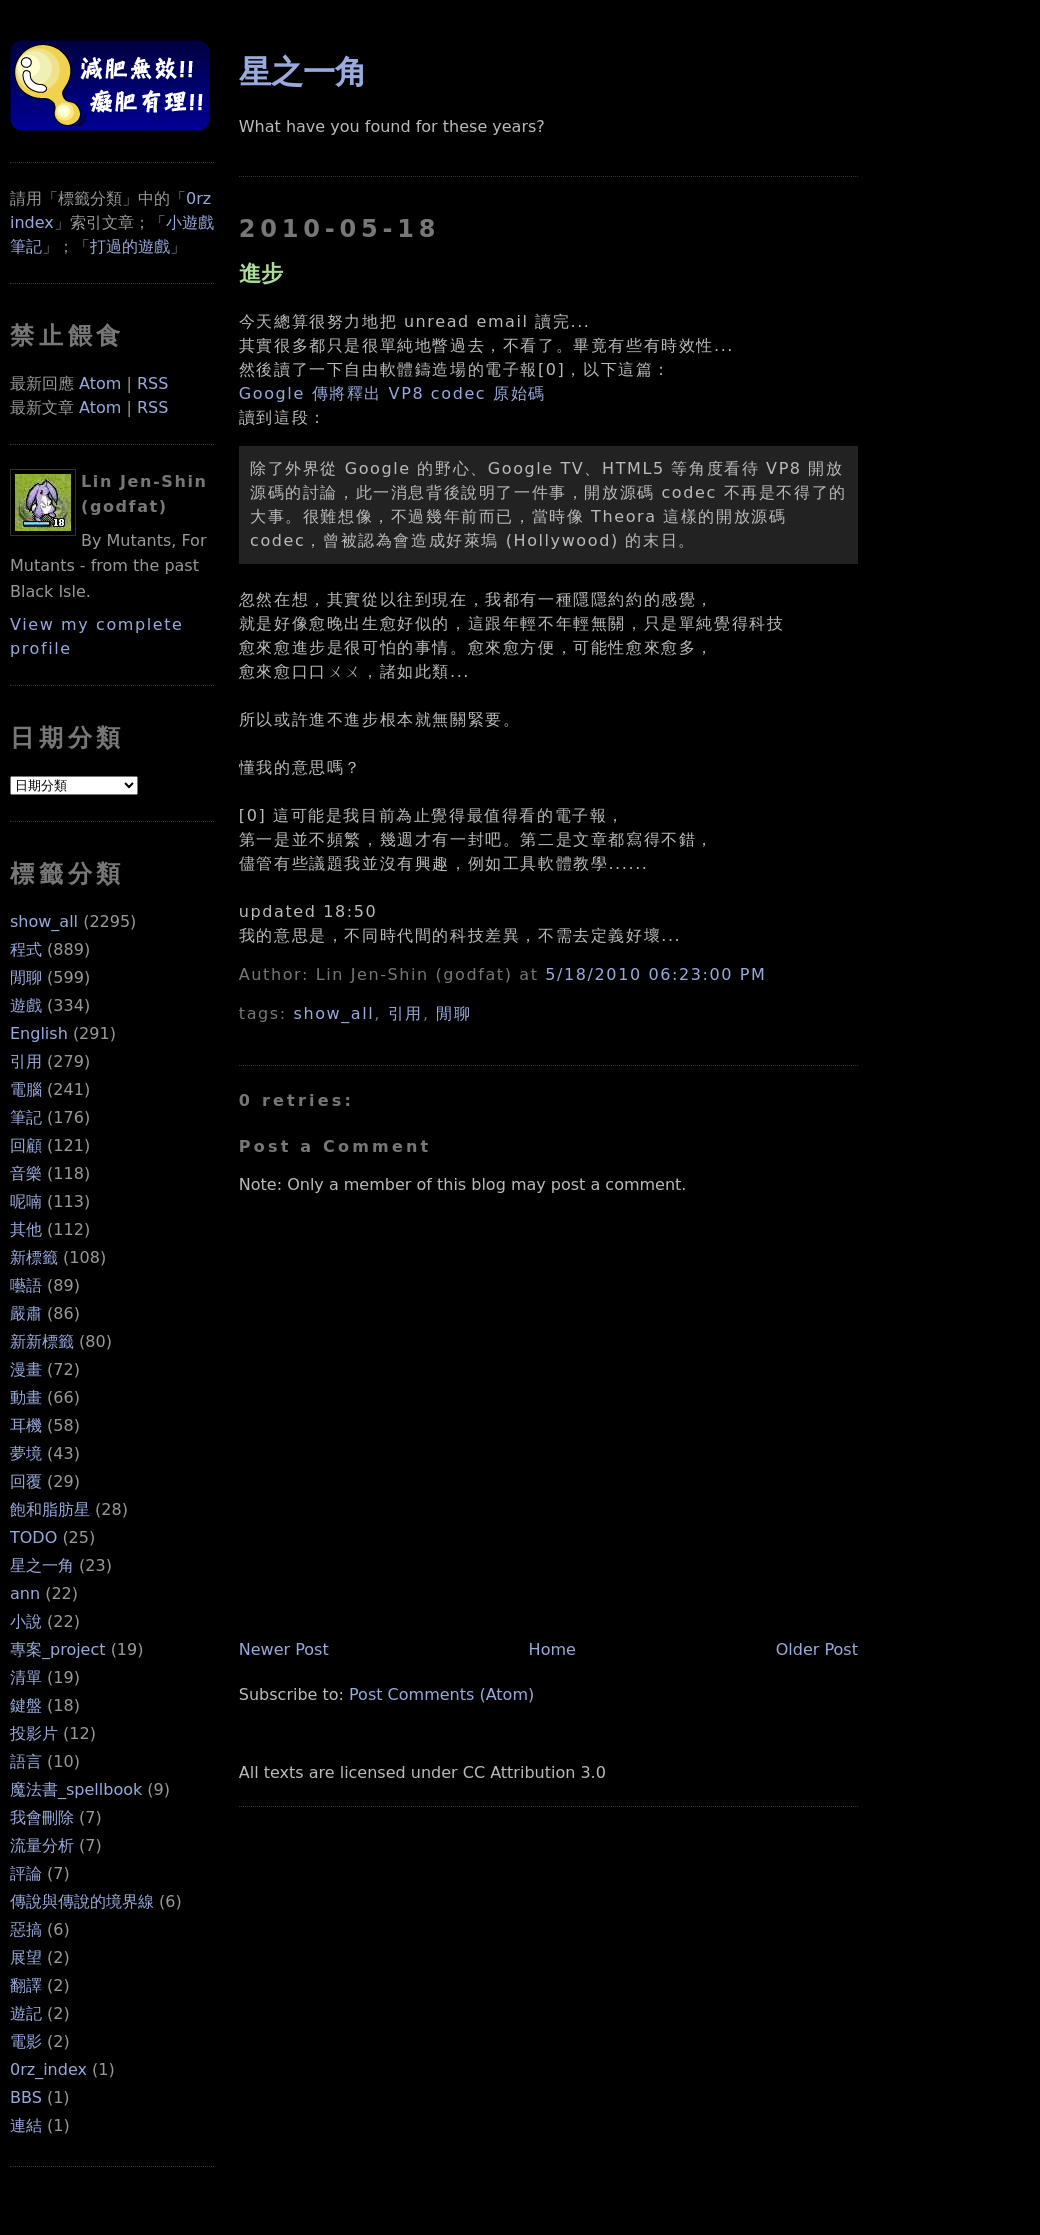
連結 (26, 2125)
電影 (26, 2041)
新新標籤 (42, 1341)
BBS (26, 2097)
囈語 (26, 1285)
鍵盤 (26, 1705)
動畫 (26, 1397)
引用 (26, 1061)
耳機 (26, 1425)
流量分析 (42, 1845)
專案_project (58, 1649)
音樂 (26, 1173)
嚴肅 (26, 1313)
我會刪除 (42, 1817)
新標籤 (34, 1257)
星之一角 (42, 1565)
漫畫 (26, 1369)
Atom (100, 383)
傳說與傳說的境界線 (82, 1901)
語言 (26, 1761)
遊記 (26, 2013)
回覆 (26, 1481)
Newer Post (284, 1649)
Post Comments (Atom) (441, 1694)
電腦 (26, 1089)
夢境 (26, 1453)
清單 (26, 1677)
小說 (26, 1621)
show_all (44, 921)
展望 (26, 1957)
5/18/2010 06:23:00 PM (655, 974)
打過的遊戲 (130, 246)
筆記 (26, 1117)
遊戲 (26, 1005)
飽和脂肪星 (50, 1509)
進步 (261, 273)
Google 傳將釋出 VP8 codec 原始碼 (392, 393)
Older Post (817, 1649)
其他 (26, 1229)
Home (552, 1649)
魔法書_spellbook (76, 1789)
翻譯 (26, 1985)
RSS (152, 383)
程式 (26, 949)
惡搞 (26, 1929)
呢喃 (26, 1201)
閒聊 (26, 977)
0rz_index (48, 2069)
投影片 (34, 1733)
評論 (26, 1873)
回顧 (26, 1145)
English (39, 1033)
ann (25, 1593)
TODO (33, 1537)
